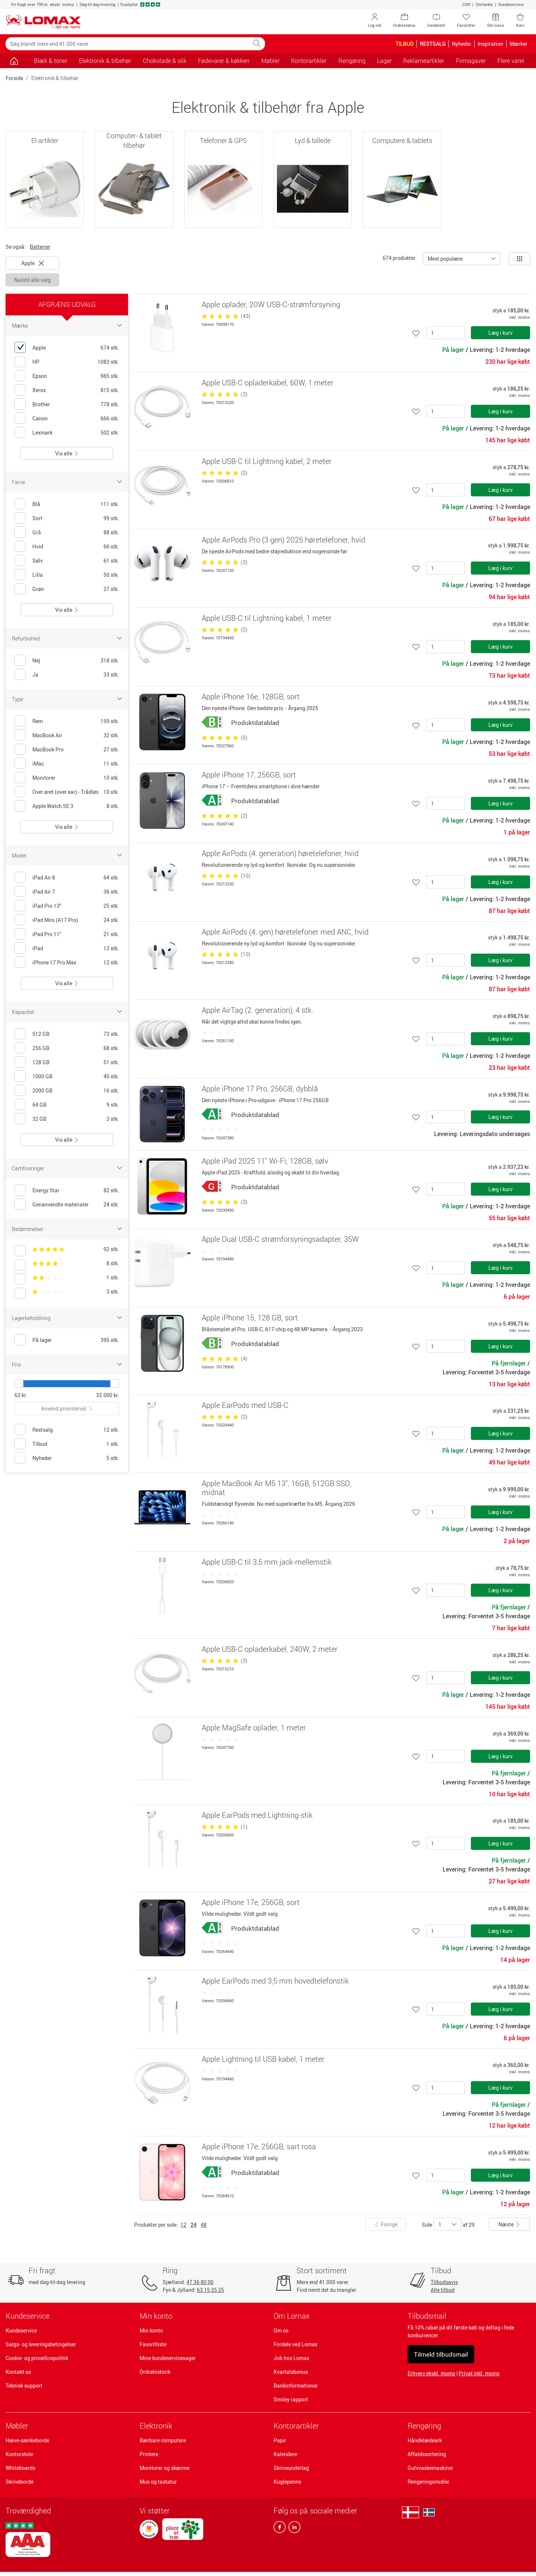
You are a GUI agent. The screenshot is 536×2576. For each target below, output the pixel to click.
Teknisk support (24, 2385)
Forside (14, 78)
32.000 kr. (107, 1395)
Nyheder (461, 43)
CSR (466, 4)
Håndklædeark (425, 2440)
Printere (149, 2454)
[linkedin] (292, 2528)
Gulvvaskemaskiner (430, 2467)
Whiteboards (20, 2467)
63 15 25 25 (210, 2289)
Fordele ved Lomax (296, 2344)
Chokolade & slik (164, 61)
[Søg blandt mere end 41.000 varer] (127, 43)
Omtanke (484, 4)
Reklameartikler (423, 61)
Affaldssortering (427, 2454)
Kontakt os (18, 2371)
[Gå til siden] (14, 60)
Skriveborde (20, 2481)
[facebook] (279, 2528)
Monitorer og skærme (164, 2467)
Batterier (40, 246)
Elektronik (156, 2426)
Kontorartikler (296, 2426)
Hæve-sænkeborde (27, 2440)
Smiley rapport (291, 2399)
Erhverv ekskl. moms (431, 2373)
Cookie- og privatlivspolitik (37, 2358)
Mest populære (445, 258)
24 (194, 2224)
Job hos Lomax (291, 2358)
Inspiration (490, 43)
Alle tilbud (442, 2289)
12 (183, 2224)
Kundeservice (511, 4)
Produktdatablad (255, 722)
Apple (32, 263)
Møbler (17, 2426)
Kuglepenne (287, 2481)
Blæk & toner (50, 61)
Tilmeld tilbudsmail (441, 2354)
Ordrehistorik (155, 2371)
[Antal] (445, 332)
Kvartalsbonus (291, 2371)
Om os (281, 2330)
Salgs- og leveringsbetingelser (41, 2344)
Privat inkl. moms (479, 2373)
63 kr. (21, 1395)
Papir (280, 2440)
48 (204, 2224)
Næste (509, 2224)
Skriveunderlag (291, 2467)
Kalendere (285, 2454)
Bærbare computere (163, 2440)
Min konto (151, 2330)
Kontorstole (19, 2454)
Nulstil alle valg (32, 279)
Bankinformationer (296, 2385)
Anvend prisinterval (67, 1408)
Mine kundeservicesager (168, 2358)
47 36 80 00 (200, 2282)
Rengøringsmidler (428, 2481)
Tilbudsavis (444, 2282)
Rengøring (424, 2426)
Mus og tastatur (158, 2481)
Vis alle (67, 453)
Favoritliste (153, 2344)
